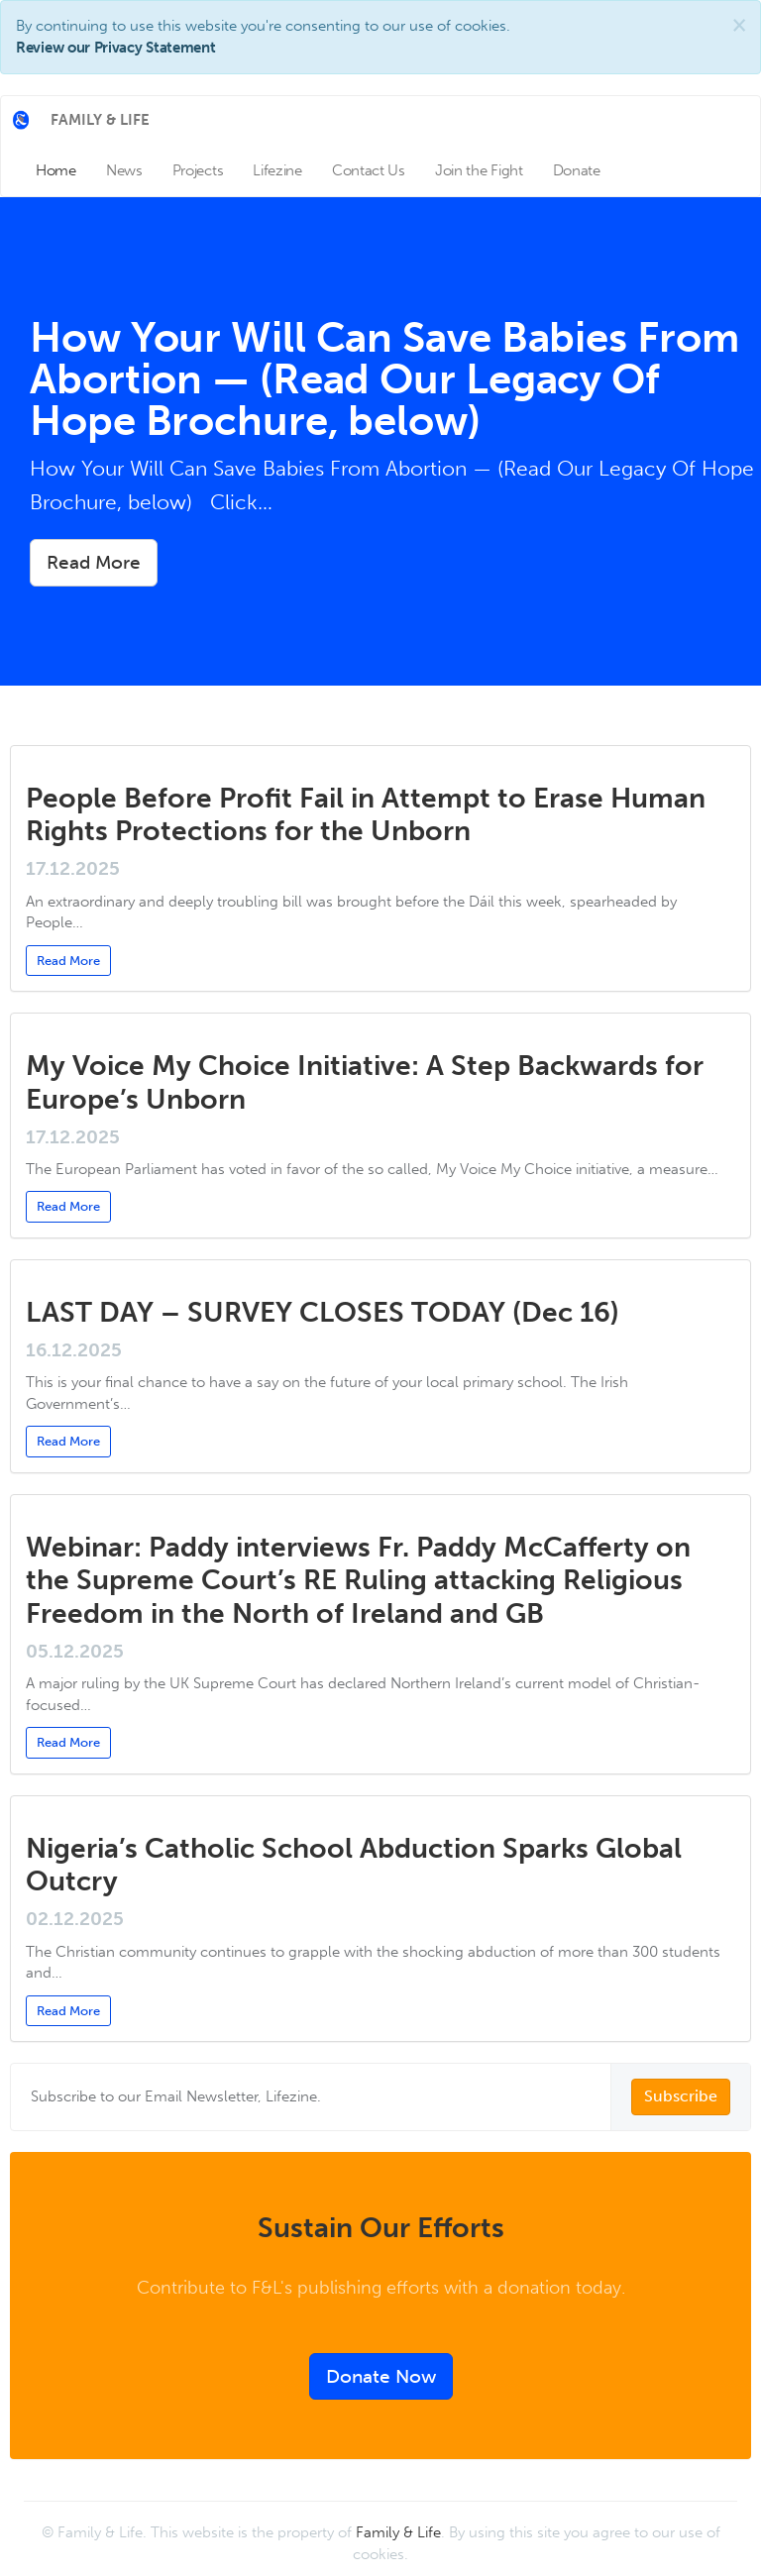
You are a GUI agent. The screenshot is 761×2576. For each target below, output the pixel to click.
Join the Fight (479, 170)
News (124, 170)
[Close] (739, 25)
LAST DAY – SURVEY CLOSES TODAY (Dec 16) (326, 1312)
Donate (576, 170)
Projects (198, 170)
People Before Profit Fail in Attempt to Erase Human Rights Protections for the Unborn (366, 815)
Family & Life (398, 2532)
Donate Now (381, 2376)
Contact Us (368, 170)
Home (56, 170)
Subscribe (680, 2096)
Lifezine (277, 170)
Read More (94, 562)
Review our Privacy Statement (116, 47)
